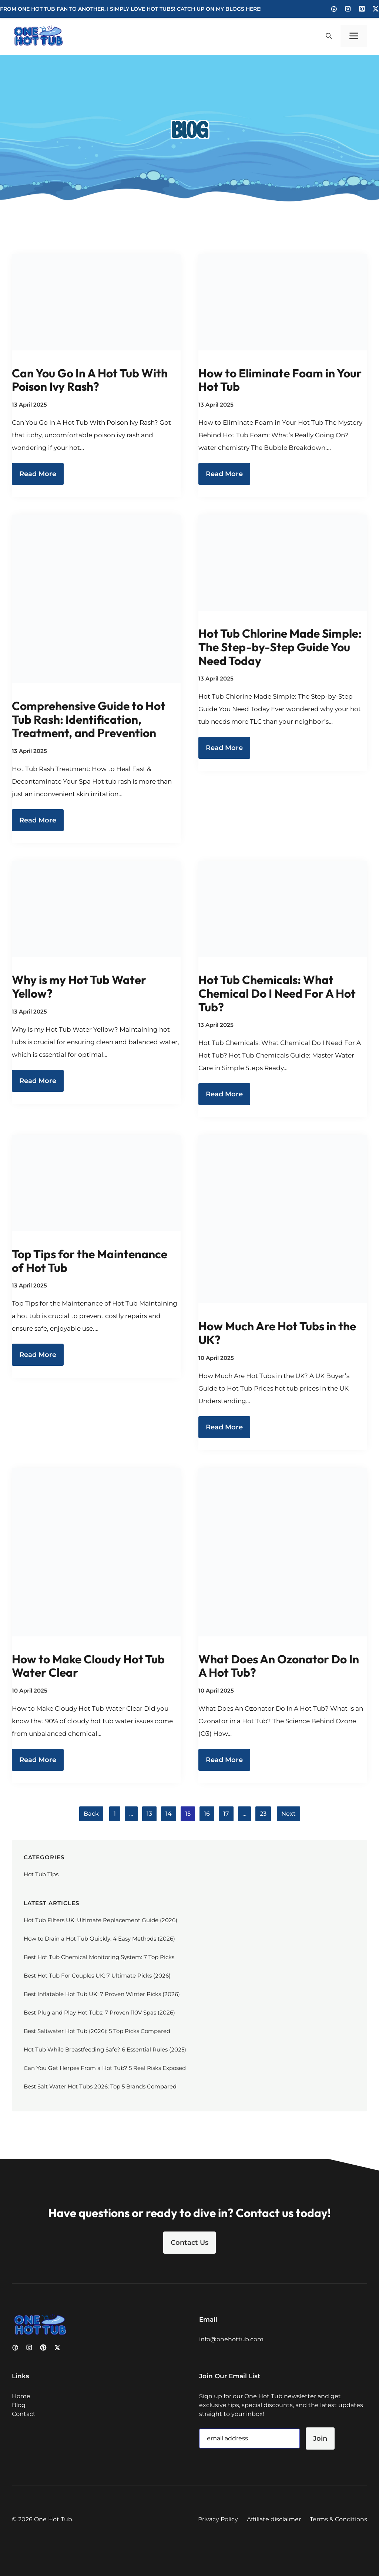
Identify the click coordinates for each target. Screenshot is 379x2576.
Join (320, 2438)
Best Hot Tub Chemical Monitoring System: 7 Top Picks (99, 1957)
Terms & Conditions (338, 2519)
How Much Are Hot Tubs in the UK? (277, 1332)
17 (226, 1813)
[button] (329, 36)
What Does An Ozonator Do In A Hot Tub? (278, 1666)
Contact (24, 2413)
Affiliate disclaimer (274, 2519)
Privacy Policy (218, 2519)
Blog (19, 2405)
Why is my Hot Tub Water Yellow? (79, 986)
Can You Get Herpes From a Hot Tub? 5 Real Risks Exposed (105, 2067)
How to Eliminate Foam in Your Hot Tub (280, 380)
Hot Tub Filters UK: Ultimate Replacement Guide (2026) (100, 1920)
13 (149, 1813)
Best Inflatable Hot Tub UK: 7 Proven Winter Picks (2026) (102, 1994)
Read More (37, 474)
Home (21, 2396)
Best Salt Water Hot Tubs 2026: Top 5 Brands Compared (100, 2086)
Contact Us (189, 2243)
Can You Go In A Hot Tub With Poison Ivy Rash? (90, 380)
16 (207, 1813)
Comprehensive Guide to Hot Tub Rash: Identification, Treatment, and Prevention (88, 719)
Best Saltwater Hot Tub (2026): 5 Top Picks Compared (97, 2030)
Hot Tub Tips (41, 1874)
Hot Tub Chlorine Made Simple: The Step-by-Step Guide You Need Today (280, 647)
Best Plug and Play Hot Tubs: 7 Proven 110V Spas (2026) (99, 2012)
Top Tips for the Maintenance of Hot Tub (89, 1260)
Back (91, 1813)
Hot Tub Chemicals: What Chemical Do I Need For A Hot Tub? (277, 993)
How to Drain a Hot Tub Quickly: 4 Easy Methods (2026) (99, 1938)
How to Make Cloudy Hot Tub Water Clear (88, 1666)
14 (168, 1813)
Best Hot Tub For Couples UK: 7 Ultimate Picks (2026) (97, 1975)
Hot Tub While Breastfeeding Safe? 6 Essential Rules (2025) (105, 2049)
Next (288, 1813)
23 (263, 1813)
